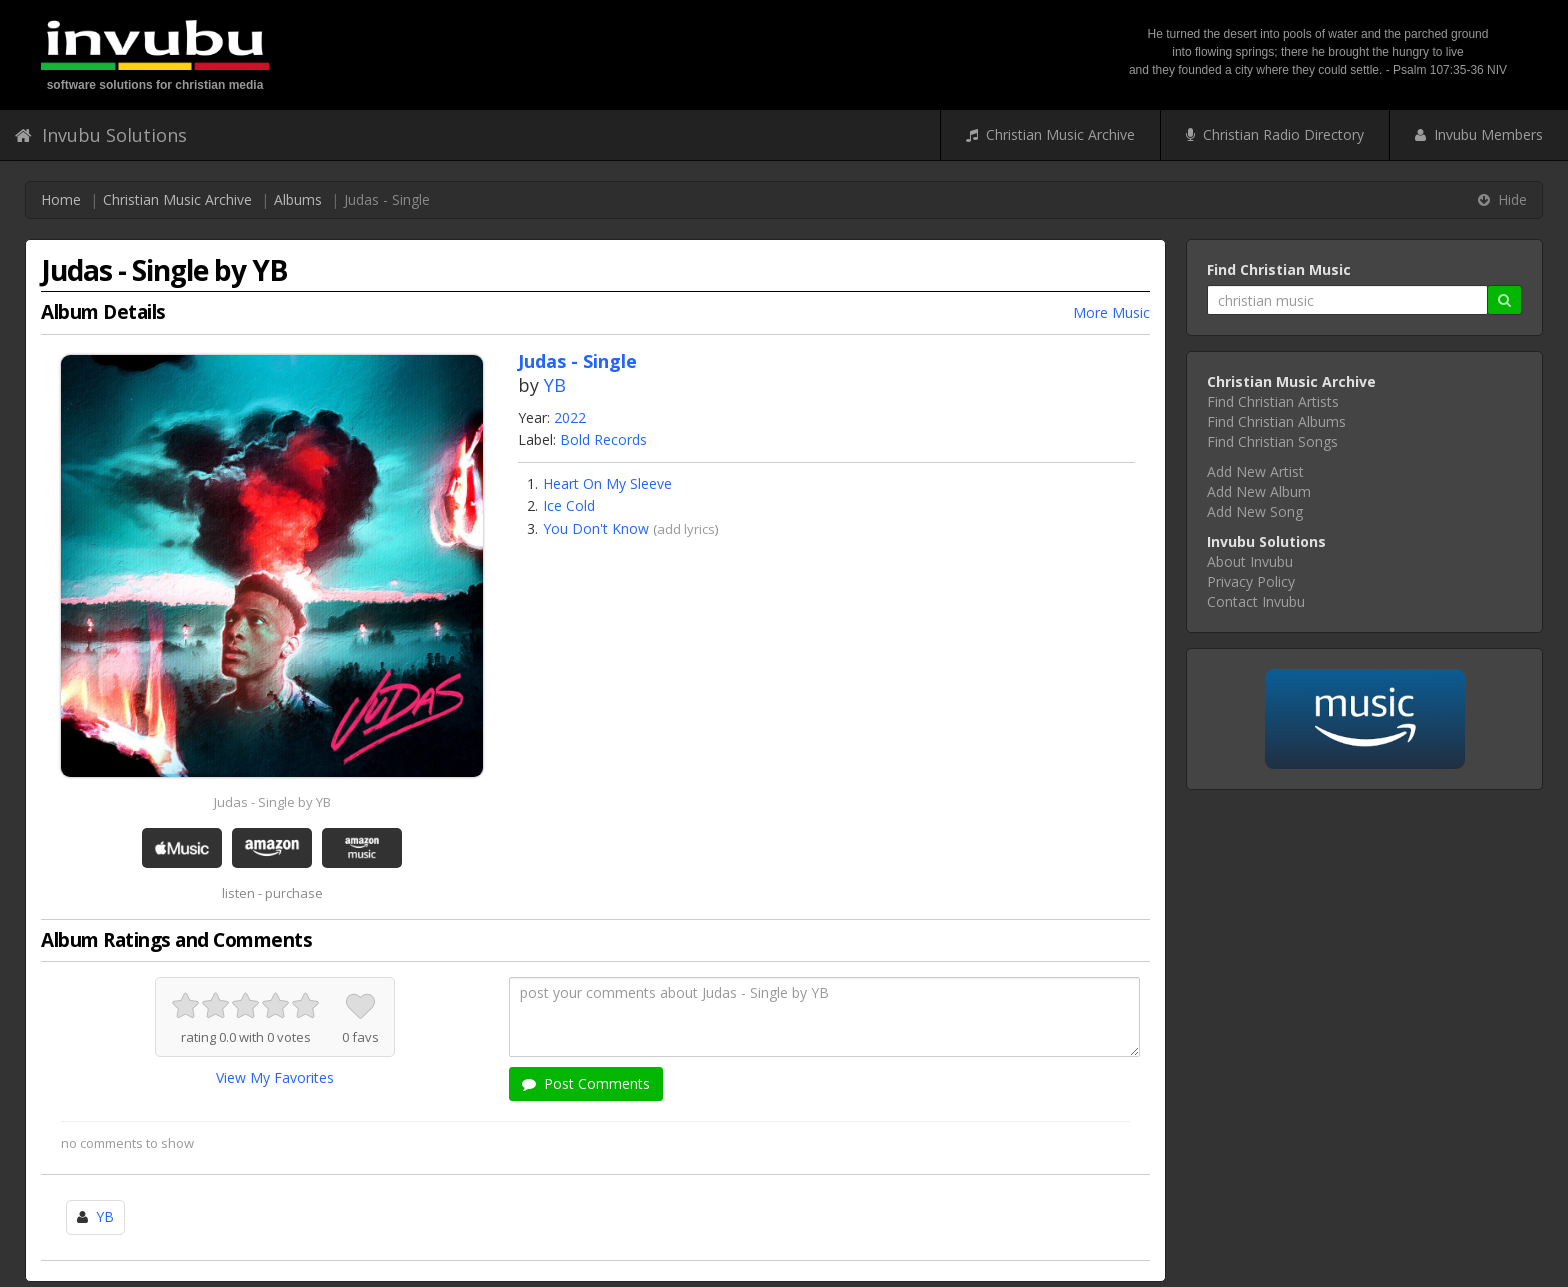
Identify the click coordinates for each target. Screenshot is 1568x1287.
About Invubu (1250, 561)
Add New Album (1259, 491)
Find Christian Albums (1276, 421)
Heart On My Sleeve (607, 483)
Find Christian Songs (1272, 441)
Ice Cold (569, 505)
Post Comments (586, 1083)
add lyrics (686, 529)
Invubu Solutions (101, 135)
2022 (570, 417)
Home (61, 199)
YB (555, 385)
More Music (1111, 312)
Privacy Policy (1251, 581)
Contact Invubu (1256, 601)
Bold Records (603, 439)
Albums (298, 199)
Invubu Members (1479, 134)
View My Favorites (275, 1077)
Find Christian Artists (1273, 401)
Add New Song (1255, 511)
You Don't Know (596, 528)
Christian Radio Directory (1275, 134)
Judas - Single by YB (272, 802)
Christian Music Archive (1050, 134)
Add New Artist (1255, 471)
